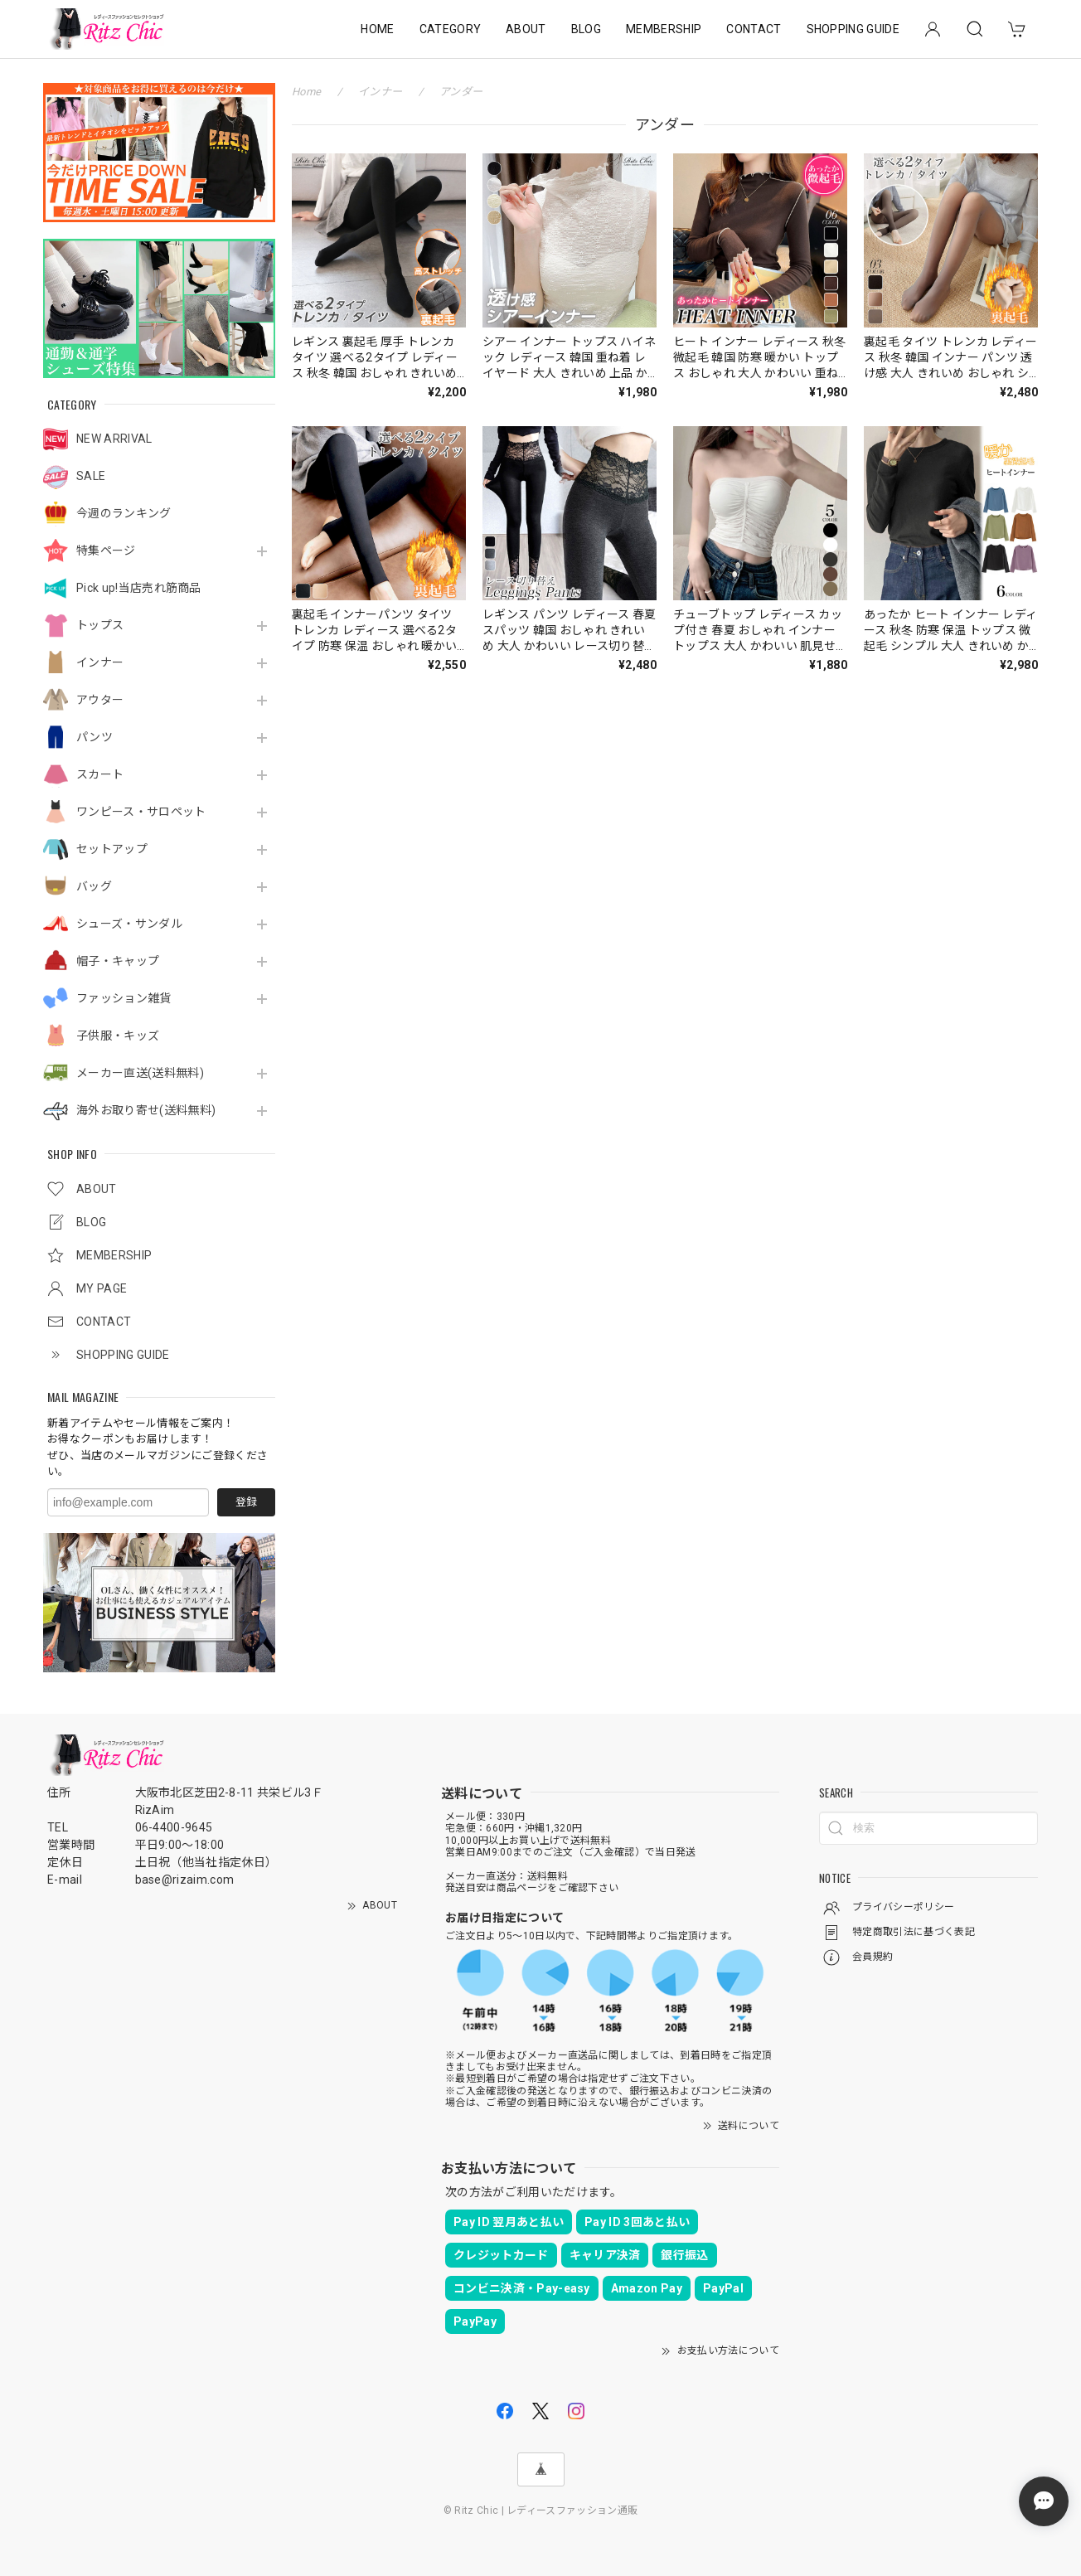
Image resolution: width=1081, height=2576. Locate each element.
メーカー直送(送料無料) (140, 1072)
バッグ (94, 886)
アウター (100, 699)
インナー (100, 662)
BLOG (586, 29)
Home (306, 91)
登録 (246, 1502)
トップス (100, 625)
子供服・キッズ (117, 1035)
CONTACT (753, 29)
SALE (90, 476)
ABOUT (526, 29)
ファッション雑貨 (124, 998)
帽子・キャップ (117, 961)
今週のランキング (124, 513)
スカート (100, 774)
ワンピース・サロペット (141, 811)
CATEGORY (450, 29)
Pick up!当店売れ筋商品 (138, 587)
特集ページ (106, 550)
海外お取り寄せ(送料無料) (146, 1110)
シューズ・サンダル (129, 923)
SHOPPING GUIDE (853, 29)
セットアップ (112, 849)
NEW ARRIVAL (114, 438)
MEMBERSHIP (663, 29)
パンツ (94, 737)
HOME (377, 29)
